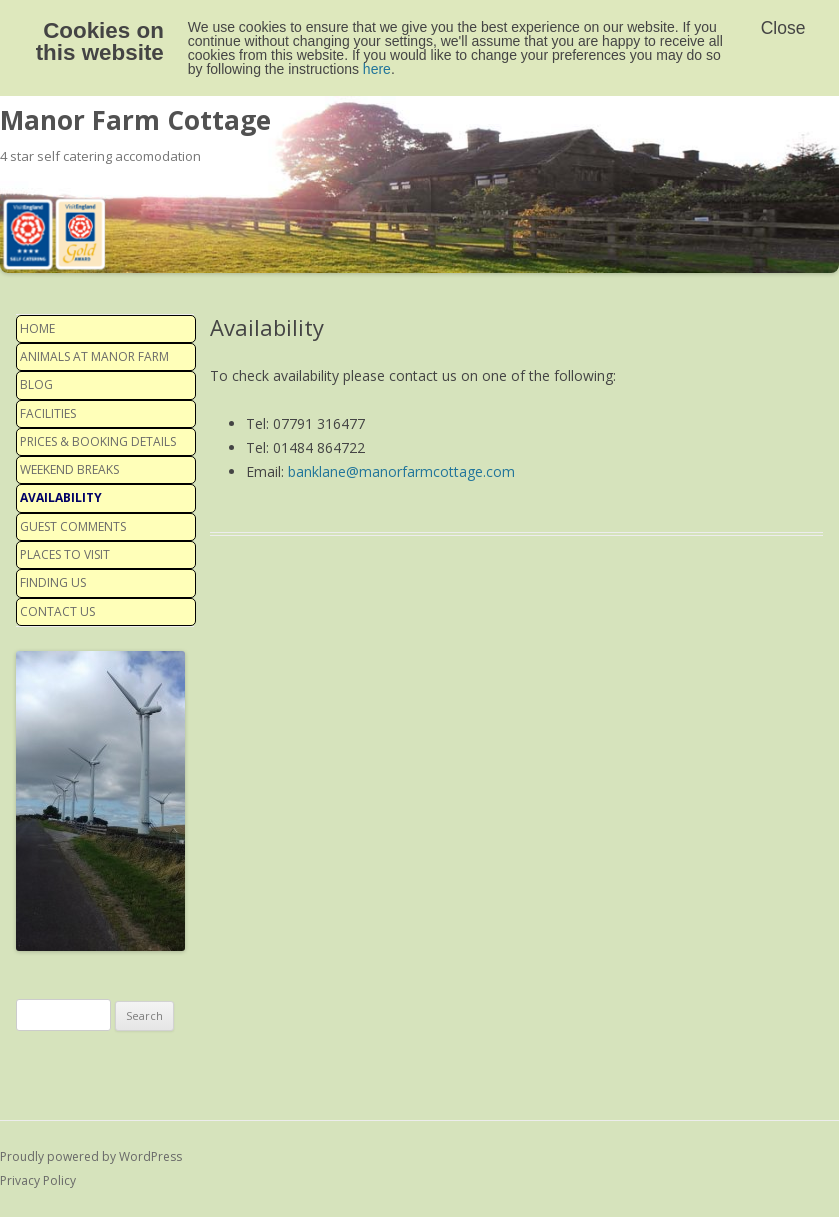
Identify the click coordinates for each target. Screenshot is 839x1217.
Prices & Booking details (98, 441)
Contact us (57, 611)
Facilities (48, 413)
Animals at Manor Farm (94, 356)
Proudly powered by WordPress (91, 1156)
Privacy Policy (38, 1180)
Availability (61, 497)
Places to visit (65, 554)
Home (37, 328)
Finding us (53, 582)
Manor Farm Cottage (135, 120)
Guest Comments (73, 526)
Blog (36, 384)
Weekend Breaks (69, 469)
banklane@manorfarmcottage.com (401, 471)
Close (783, 28)
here (377, 69)
